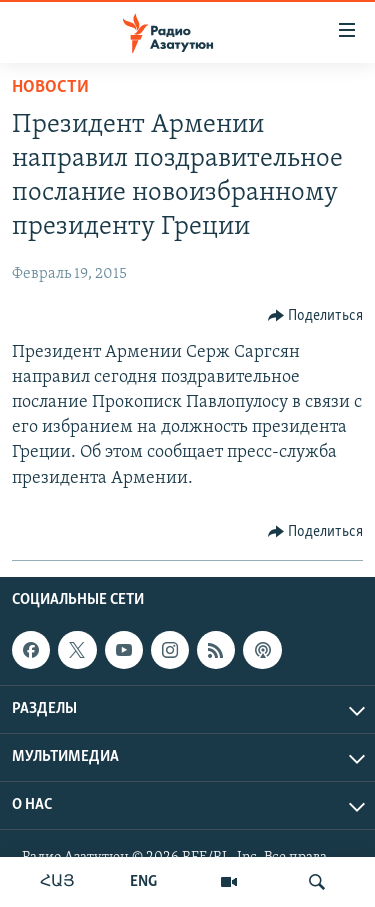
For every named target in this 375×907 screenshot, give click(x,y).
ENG (143, 882)
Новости (50, 87)
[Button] (316, 316)
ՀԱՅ (57, 882)
